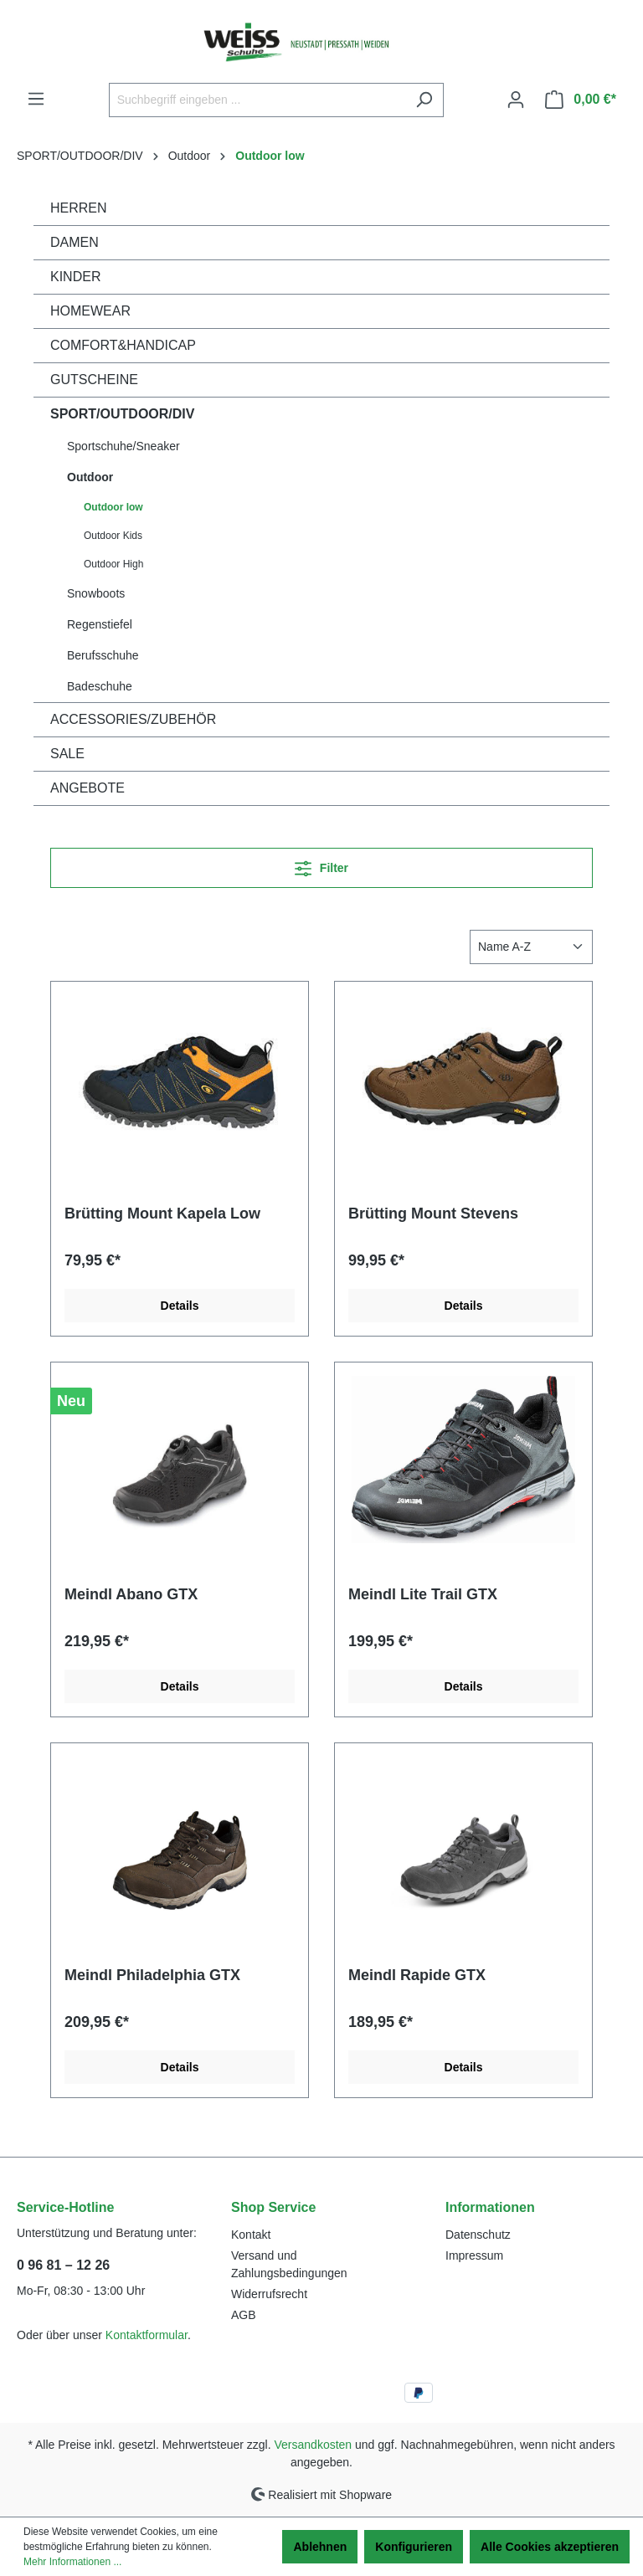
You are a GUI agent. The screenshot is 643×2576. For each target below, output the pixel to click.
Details (180, 1305)
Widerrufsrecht (269, 2294)
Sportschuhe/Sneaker (123, 446)
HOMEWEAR (90, 311)
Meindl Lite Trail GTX (422, 1594)
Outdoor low (113, 507)
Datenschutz (478, 2234)
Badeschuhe (99, 686)
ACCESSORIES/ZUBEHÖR (133, 719)
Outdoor (90, 477)
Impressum (474, 2255)
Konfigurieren (413, 2546)
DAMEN (74, 242)
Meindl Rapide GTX (417, 1975)
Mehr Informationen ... (72, 2562)
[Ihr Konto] (515, 99)
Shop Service (273, 2207)
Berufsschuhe (103, 655)
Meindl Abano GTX (131, 1594)
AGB (243, 2315)
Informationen (490, 2207)
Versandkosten (313, 2444)
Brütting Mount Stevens (433, 1213)
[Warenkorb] (580, 99)
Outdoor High (113, 564)
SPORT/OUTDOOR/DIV (122, 414)
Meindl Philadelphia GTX (152, 1975)
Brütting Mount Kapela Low (162, 1213)
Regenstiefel (99, 624)
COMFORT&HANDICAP (123, 345)
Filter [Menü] (321, 865)
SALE (67, 754)
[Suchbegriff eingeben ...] (257, 100)
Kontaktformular (146, 2335)
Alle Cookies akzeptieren (550, 2546)
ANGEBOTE (87, 788)
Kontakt (250, 2234)
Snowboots (96, 593)
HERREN (78, 208)
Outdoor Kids (113, 535)
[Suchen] (424, 100)
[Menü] (36, 99)
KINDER (75, 276)
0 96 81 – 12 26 (63, 2265)
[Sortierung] (531, 947)
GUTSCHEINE (94, 379)
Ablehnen (320, 2546)
